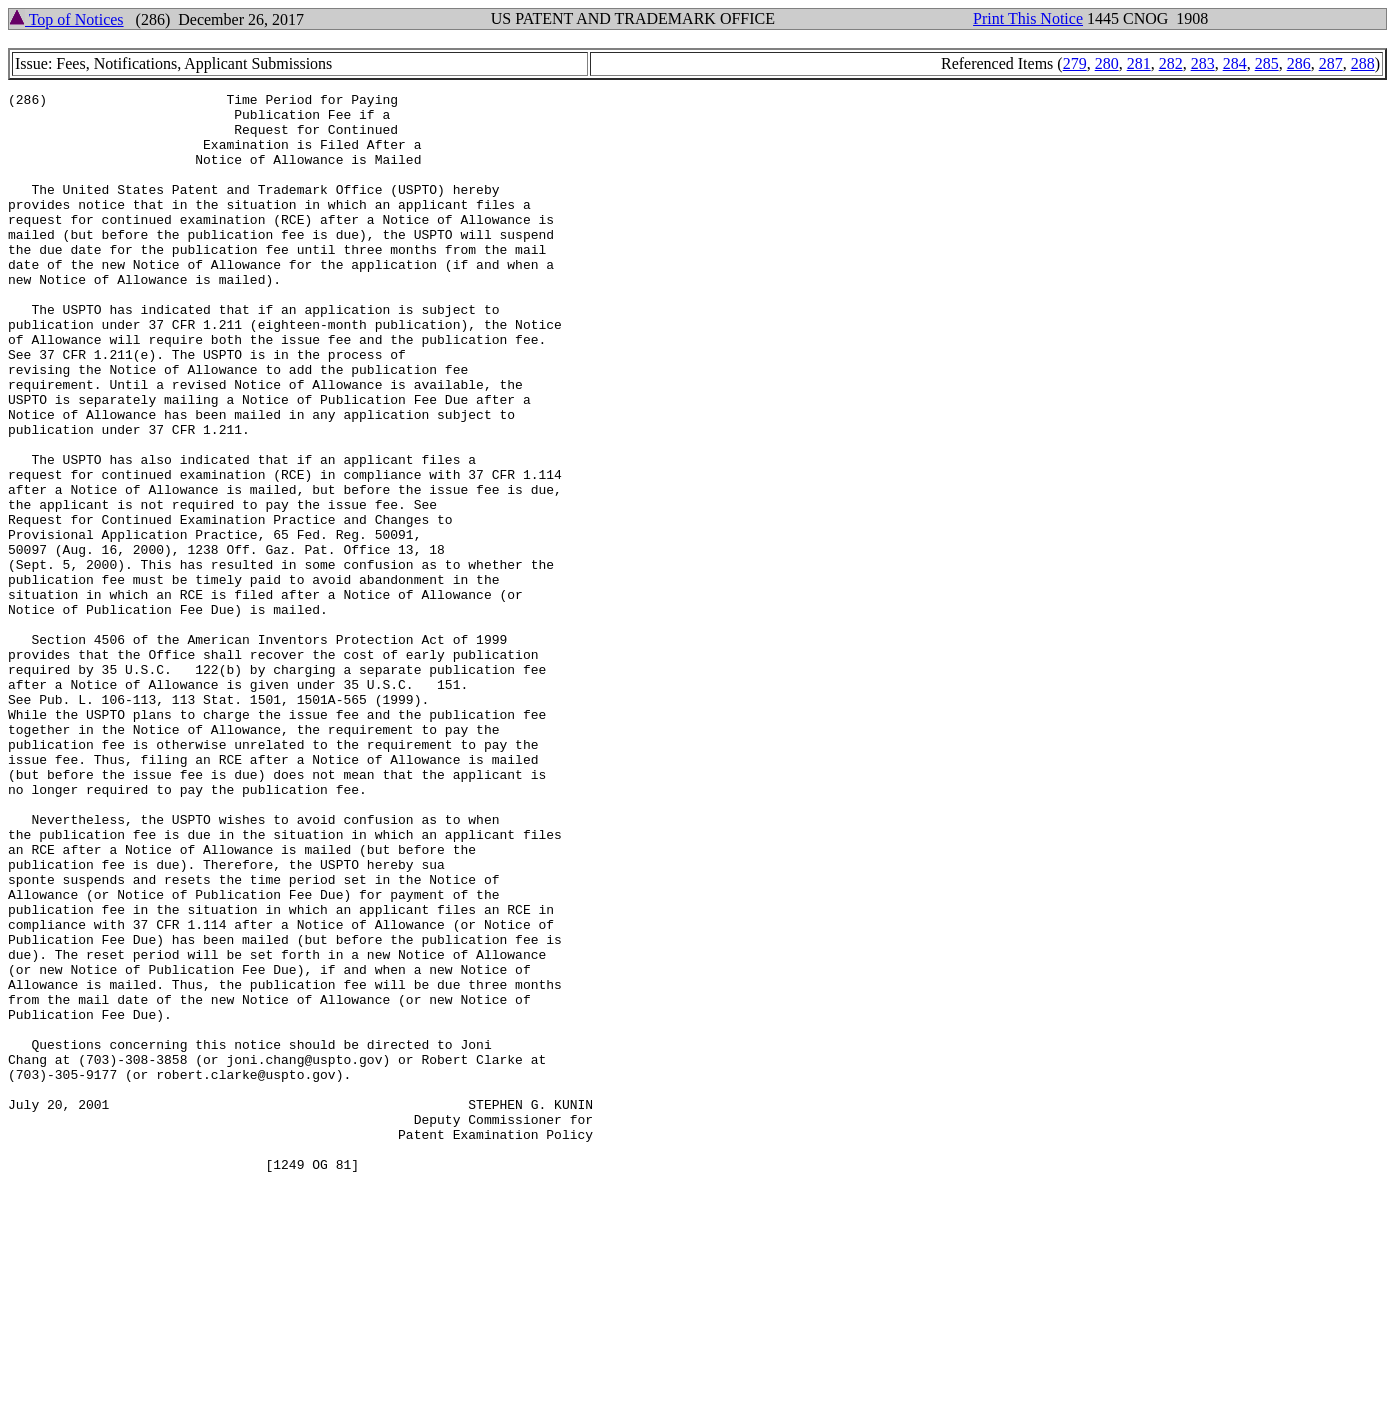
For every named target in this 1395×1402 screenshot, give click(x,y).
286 (1299, 63)
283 (1203, 63)
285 (1267, 63)
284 (1235, 63)
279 (1075, 63)
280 (1107, 63)
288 (1363, 63)
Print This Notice (1028, 18)
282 (1171, 63)
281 (1139, 63)
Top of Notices (66, 19)
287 (1331, 63)
